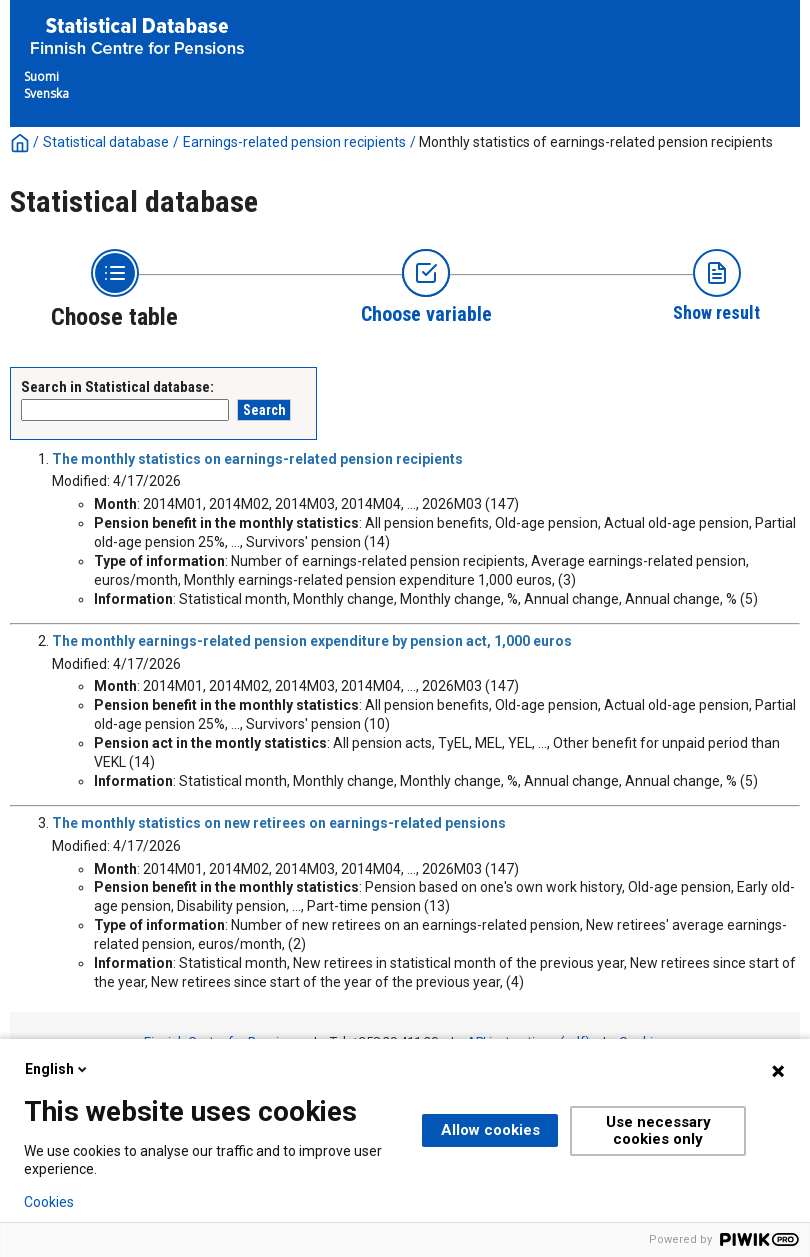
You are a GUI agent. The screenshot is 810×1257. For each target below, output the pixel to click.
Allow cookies (490, 1130)
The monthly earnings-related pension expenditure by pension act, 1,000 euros (312, 641)
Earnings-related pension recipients (294, 142)
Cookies (49, 1202)
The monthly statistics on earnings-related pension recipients (257, 459)
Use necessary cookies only (658, 1130)
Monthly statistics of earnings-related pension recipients (596, 142)
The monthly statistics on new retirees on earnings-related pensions (279, 823)
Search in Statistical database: (117, 387)
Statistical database (106, 142)
